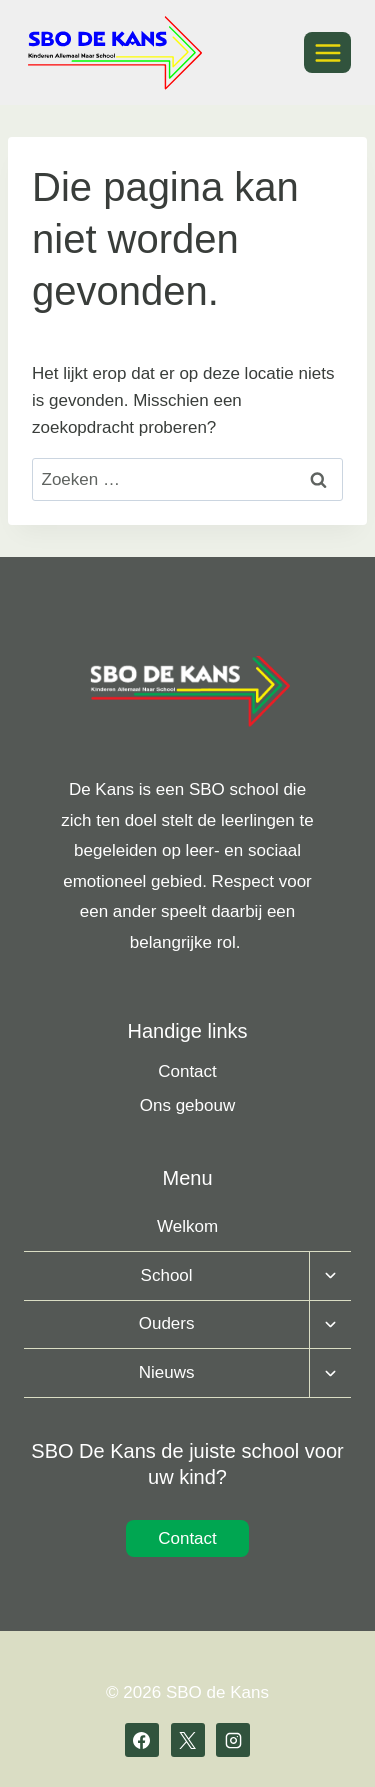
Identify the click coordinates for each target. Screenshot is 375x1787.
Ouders (167, 1323)
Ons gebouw (187, 1105)
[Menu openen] (327, 52)
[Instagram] (233, 1740)
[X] (188, 1740)
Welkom (187, 1226)
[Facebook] (142, 1740)
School (167, 1275)
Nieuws (167, 1372)
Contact (187, 1071)
